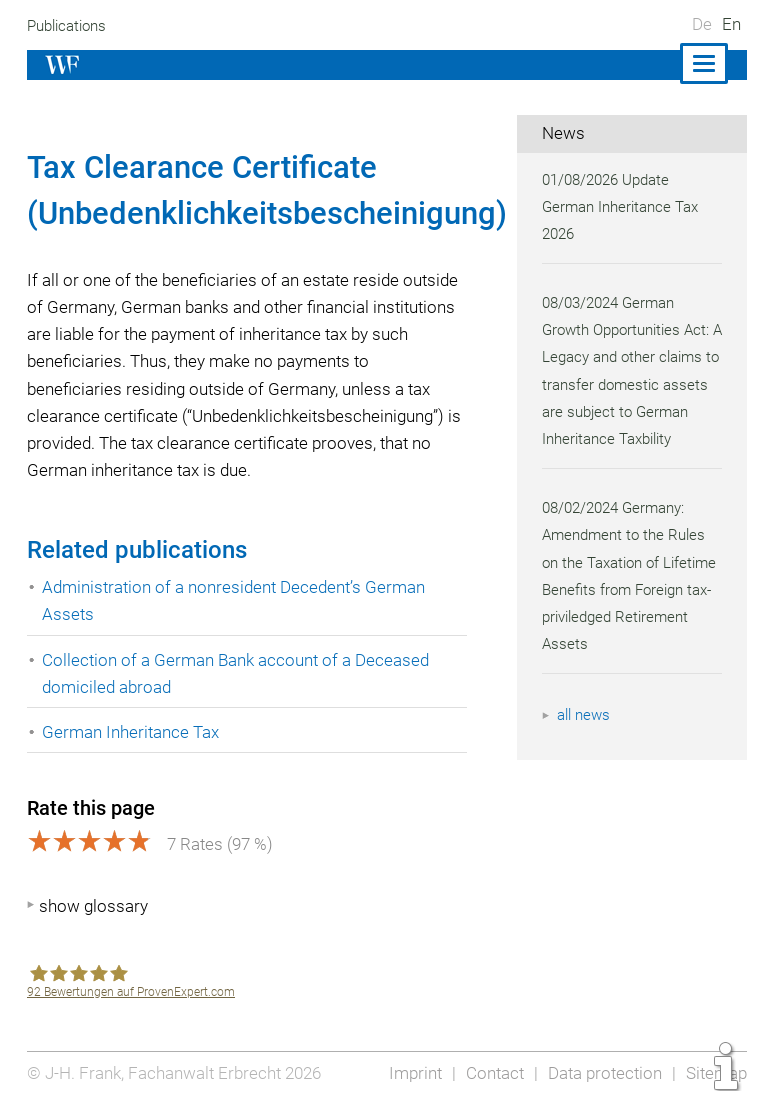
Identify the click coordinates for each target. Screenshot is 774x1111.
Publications (69, 26)
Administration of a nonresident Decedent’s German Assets (236, 600)
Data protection (602, 1073)
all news (585, 743)
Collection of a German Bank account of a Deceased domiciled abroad (238, 673)
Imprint (409, 1073)
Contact (489, 1073)
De (702, 24)
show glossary (93, 906)
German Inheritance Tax (131, 732)
